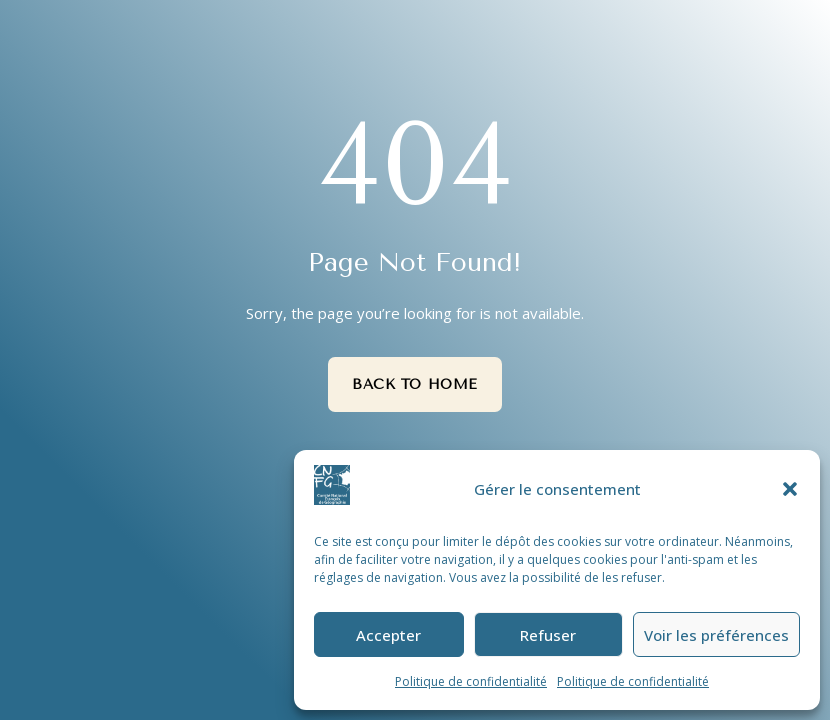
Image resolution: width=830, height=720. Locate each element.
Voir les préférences (716, 635)
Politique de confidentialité (471, 681)
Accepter (388, 635)
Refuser (548, 635)
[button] (790, 489)
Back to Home (415, 384)
